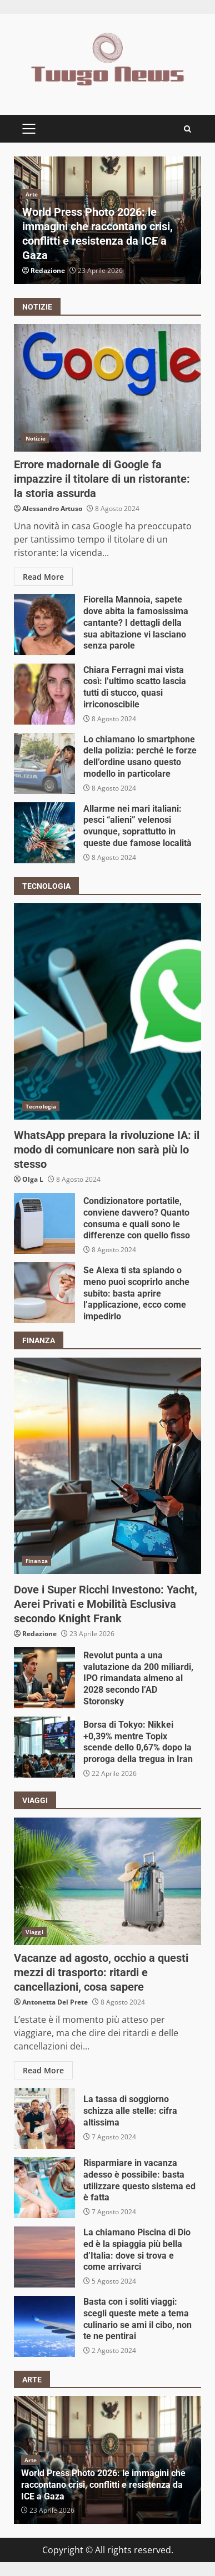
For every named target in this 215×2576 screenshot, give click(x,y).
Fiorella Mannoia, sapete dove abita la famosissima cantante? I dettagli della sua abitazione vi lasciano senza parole (44, 624)
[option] (107, 220)
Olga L (32, 1179)
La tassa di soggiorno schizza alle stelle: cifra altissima (44, 2118)
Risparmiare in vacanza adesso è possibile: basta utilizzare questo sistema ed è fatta (44, 2187)
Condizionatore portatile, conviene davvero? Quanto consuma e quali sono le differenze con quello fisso (44, 1223)
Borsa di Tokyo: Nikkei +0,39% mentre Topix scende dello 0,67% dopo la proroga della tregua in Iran (44, 1747)
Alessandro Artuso (52, 508)
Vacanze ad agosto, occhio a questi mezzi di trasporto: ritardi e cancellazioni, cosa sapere (107, 1881)
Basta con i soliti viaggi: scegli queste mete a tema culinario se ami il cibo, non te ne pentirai (44, 2326)
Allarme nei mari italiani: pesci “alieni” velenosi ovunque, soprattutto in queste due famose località (44, 832)
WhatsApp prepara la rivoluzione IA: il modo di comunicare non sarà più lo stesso (107, 1011)
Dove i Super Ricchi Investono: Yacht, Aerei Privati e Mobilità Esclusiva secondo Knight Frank (107, 1466)
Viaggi (34, 1932)
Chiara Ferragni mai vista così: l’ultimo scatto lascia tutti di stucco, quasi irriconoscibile (44, 694)
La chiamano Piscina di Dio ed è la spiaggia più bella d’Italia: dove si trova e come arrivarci (44, 2256)
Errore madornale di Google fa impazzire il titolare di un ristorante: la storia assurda (107, 388)
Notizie (36, 438)
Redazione (48, 270)
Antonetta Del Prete (55, 2002)
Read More (43, 576)
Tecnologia (41, 1106)
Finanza (37, 1561)
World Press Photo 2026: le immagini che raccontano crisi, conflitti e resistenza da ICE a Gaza (103, 2485)
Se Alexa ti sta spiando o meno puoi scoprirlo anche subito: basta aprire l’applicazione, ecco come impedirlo (44, 1292)
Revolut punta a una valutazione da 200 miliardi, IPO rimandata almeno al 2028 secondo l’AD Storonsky (44, 1677)
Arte (32, 194)
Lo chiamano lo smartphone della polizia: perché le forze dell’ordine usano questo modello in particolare (44, 763)
